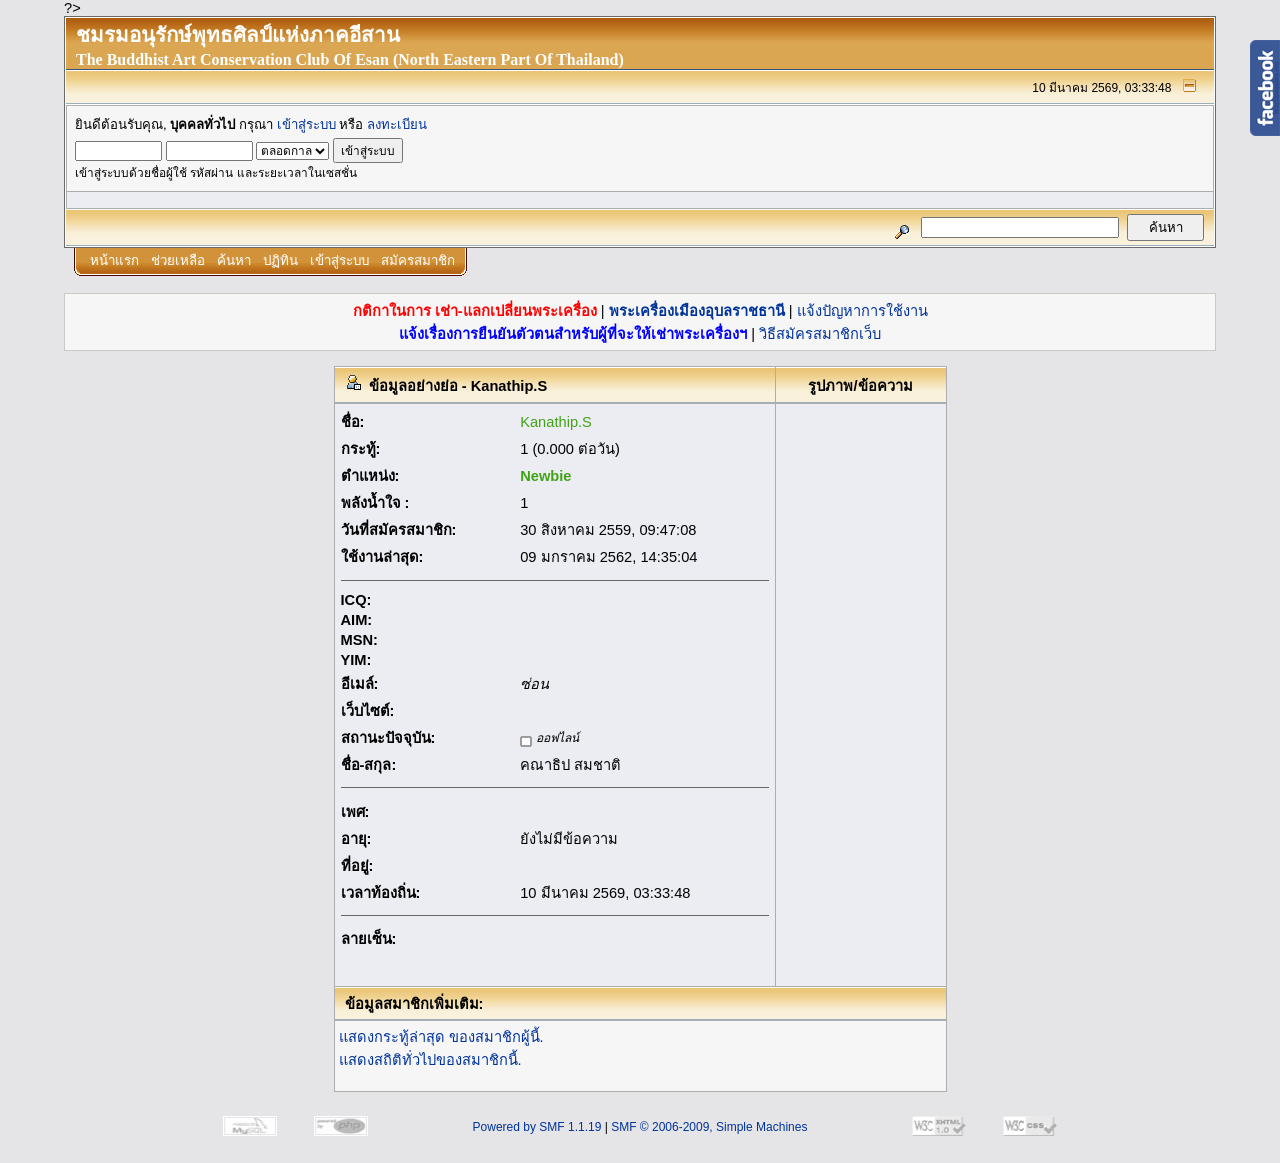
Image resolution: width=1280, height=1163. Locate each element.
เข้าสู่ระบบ (306, 124)
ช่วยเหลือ (178, 260)
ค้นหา (234, 260)
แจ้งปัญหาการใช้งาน (862, 311)
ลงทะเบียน (397, 124)
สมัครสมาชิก (418, 260)
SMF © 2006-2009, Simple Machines (709, 1127)
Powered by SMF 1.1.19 (537, 1127)
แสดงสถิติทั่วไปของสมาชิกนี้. (430, 1060)
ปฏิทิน (280, 260)
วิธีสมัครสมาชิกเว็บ (820, 334)
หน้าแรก (114, 260)
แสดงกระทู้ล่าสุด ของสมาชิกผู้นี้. (441, 1037)
